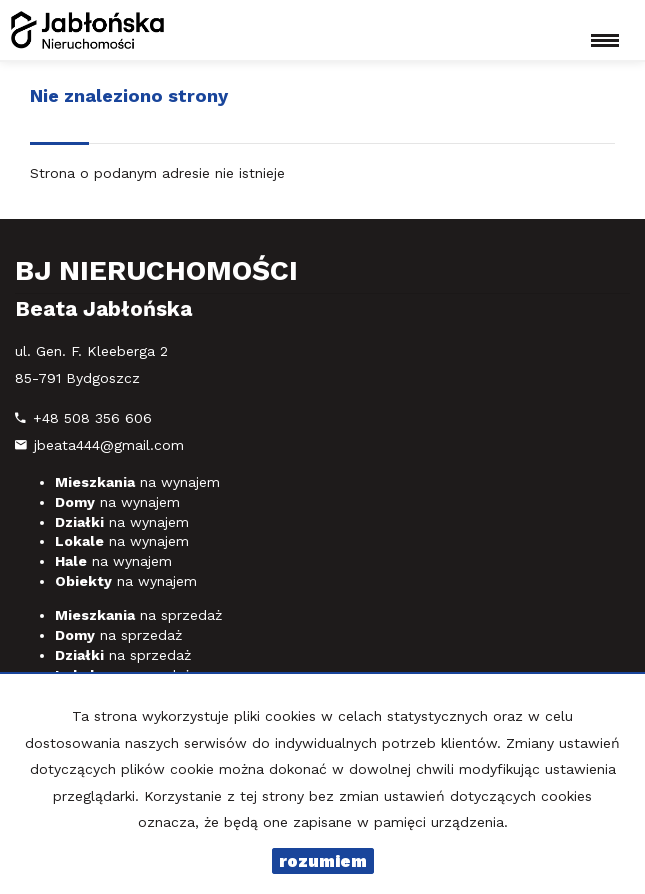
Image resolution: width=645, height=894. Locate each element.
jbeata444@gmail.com (109, 445)
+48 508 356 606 (92, 418)
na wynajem (137, 482)
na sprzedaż (138, 615)
